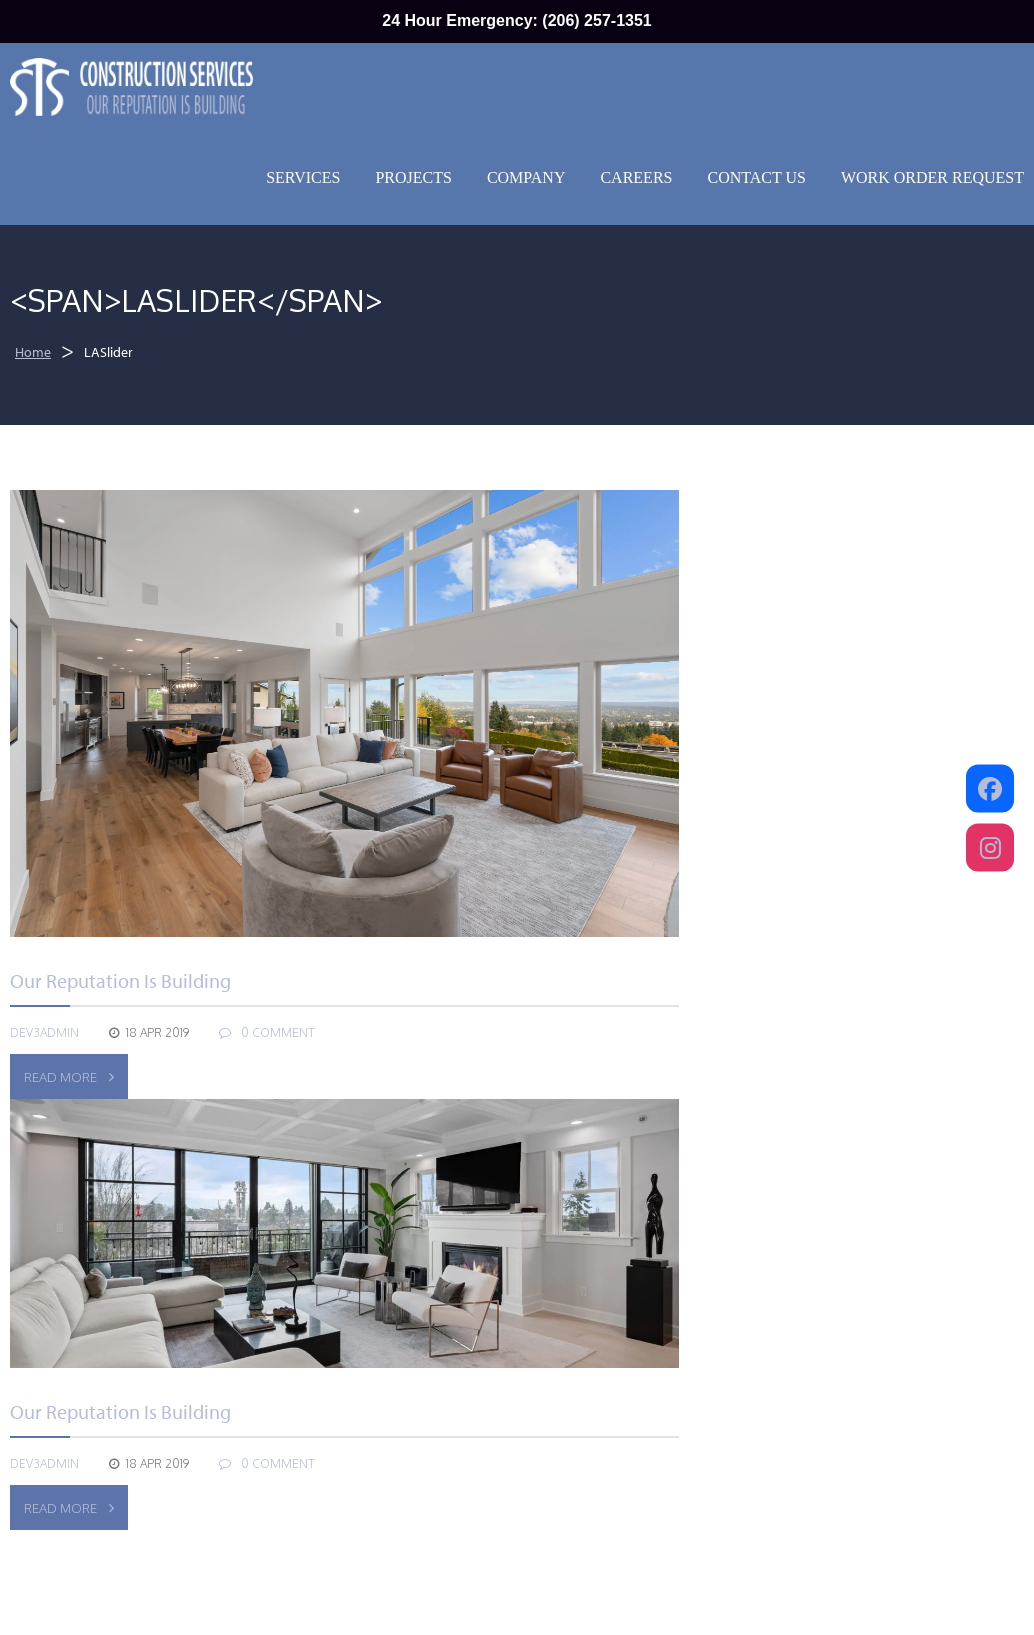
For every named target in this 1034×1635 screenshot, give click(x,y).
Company (526, 177)
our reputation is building (120, 980)
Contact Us (756, 177)
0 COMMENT (267, 1032)
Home (33, 352)
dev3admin (44, 1032)
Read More (69, 1077)
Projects (413, 177)
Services (303, 177)
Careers (636, 177)
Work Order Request (932, 177)
